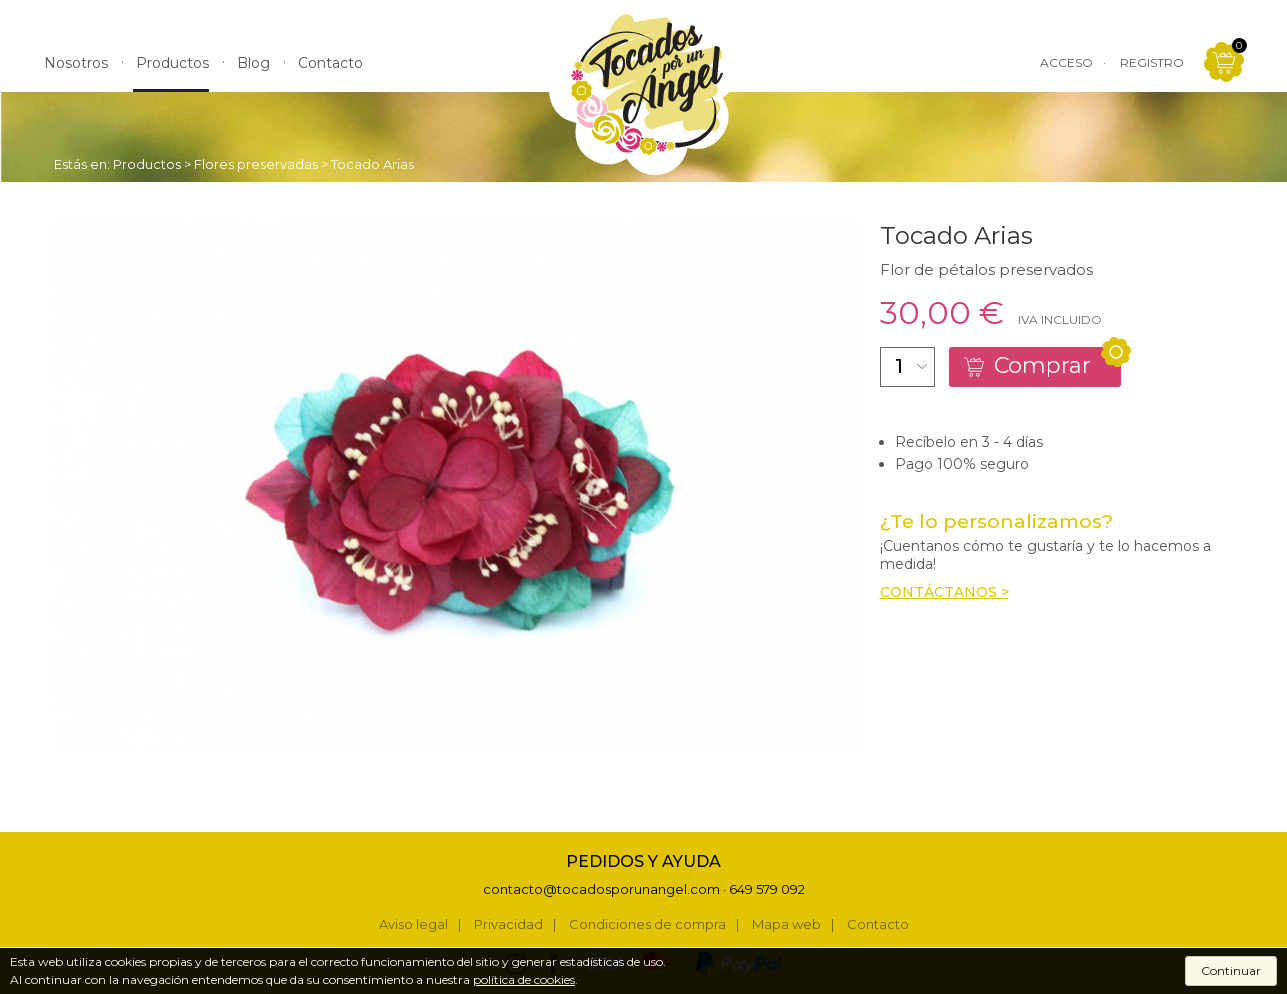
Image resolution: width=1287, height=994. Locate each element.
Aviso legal (413, 924)
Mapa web (786, 924)
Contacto (878, 924)
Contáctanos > (944, 592)
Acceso (1066, 62)
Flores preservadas (256, 164)
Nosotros (76, 63)
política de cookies (524, 979)
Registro (1152, 62)
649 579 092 (767, 889)
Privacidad (508, 924)
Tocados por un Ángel (644, 92)
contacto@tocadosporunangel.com (601, 889)
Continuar (1231, 970)
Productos (147, 164)
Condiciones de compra (647, 924)
